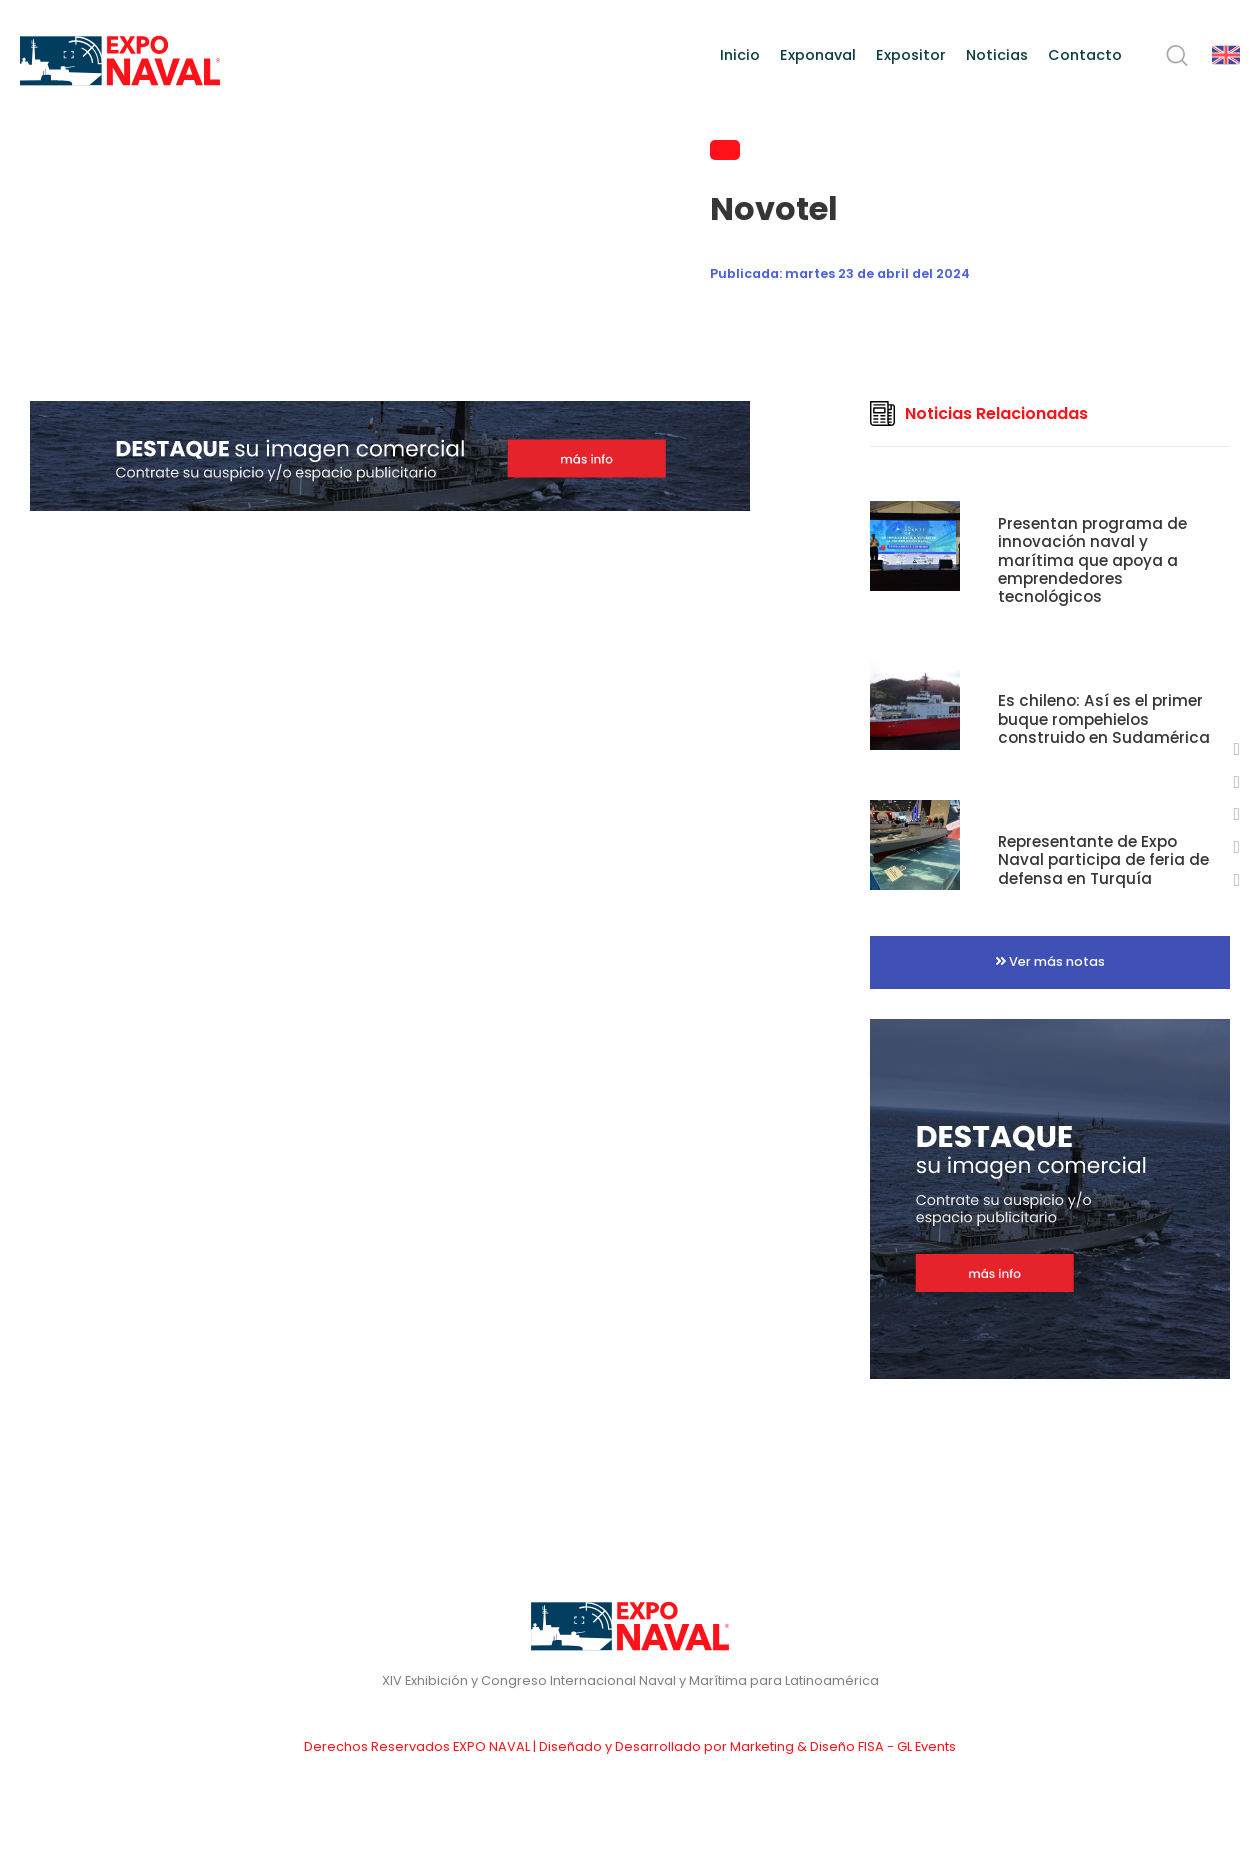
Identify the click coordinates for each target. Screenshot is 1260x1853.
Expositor (911, 55)
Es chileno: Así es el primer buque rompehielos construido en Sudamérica (1104, 718)
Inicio (740, 55)
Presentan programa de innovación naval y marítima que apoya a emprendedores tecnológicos (1092, 560)
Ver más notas (1050, 961)
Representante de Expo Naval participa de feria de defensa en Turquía (1103, 859)
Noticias (997, 55)
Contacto (1085, 55)
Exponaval (818, 55)
